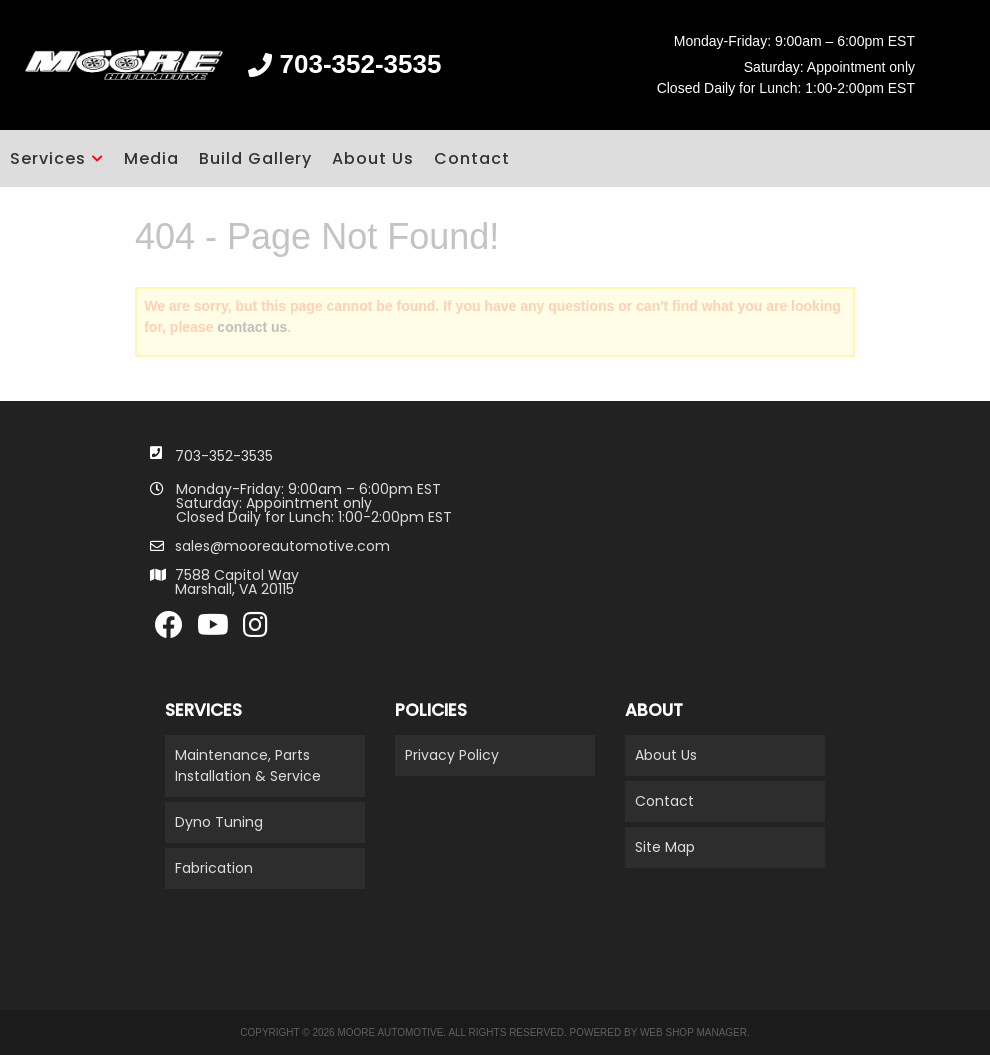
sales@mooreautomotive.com (282, 546)
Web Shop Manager (693, 1032)
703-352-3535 (224, 456)
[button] (57, 158)
